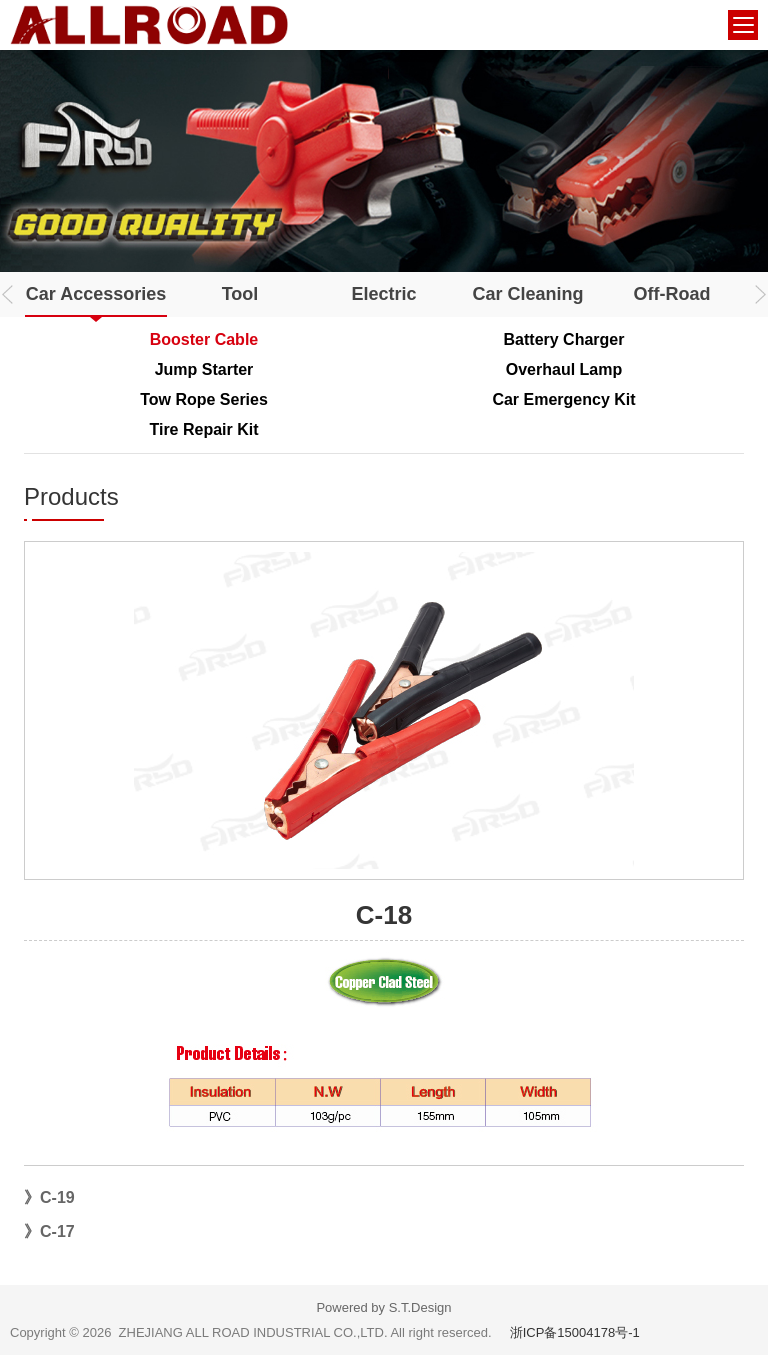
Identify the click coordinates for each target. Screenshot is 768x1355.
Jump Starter (204, 369)
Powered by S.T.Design (383, 1307)
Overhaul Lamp (564, 369)
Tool (240, 294)
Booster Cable (204, 339)
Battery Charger (564, 339)
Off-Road (672, 294)
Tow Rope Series (204, 399)
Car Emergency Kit (563, 399)
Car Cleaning (527, 294)
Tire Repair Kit (203, 429)
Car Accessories (96, 294)
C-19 (57, 1197)
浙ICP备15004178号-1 (575, 1332)
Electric (383, 294)
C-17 (57, 1231)
